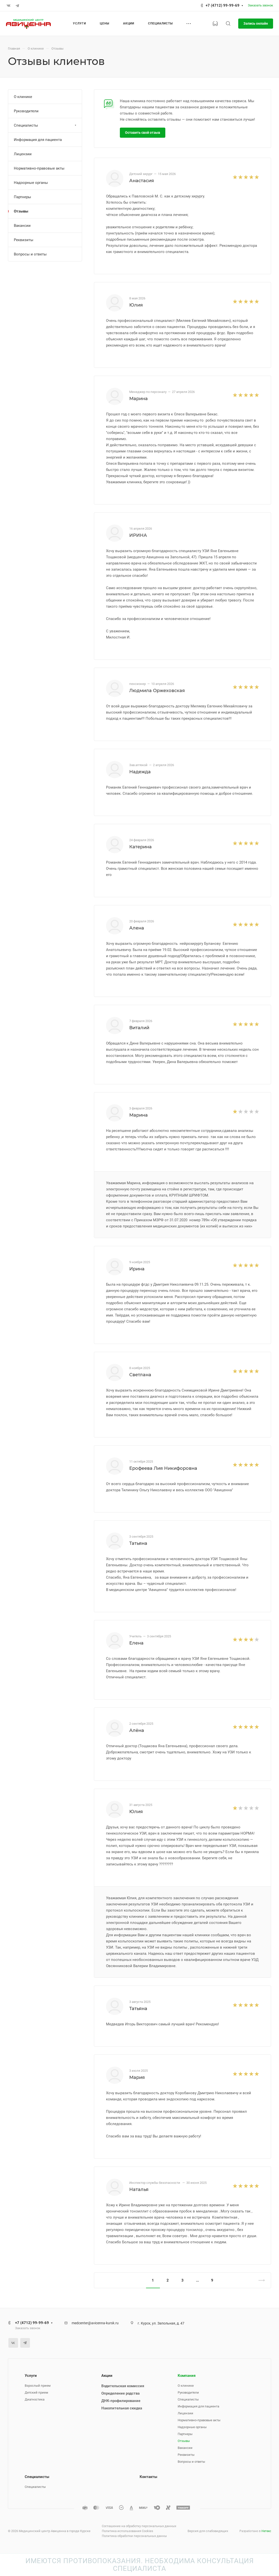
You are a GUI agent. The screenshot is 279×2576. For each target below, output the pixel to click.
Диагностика (34, 2399)
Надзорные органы (31, 182)
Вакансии (22, 225)
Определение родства (120, 2393)
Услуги (31, 2375)
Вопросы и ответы (30, 254)
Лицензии (23, 154)
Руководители (26, 111)
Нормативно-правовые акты (39, 168)
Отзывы (21, 211)
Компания (186, 2375)
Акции (106, 2375)
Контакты (148, 2477)
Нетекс (266, 2531)
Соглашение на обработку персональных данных (139, 2526)
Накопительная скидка (121, 2408)
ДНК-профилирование (120, 2401)
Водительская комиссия (122, 2386)
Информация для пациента (38, 139)
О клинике (23, 97)
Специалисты (45, 125)
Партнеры (22, 197)
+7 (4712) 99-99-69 (222, 5)
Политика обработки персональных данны (134, 2536)
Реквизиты (23, 240)
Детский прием (36, 2392)
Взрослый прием (38, 2385)
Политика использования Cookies (127, 2531)
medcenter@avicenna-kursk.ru (95, 2323)
